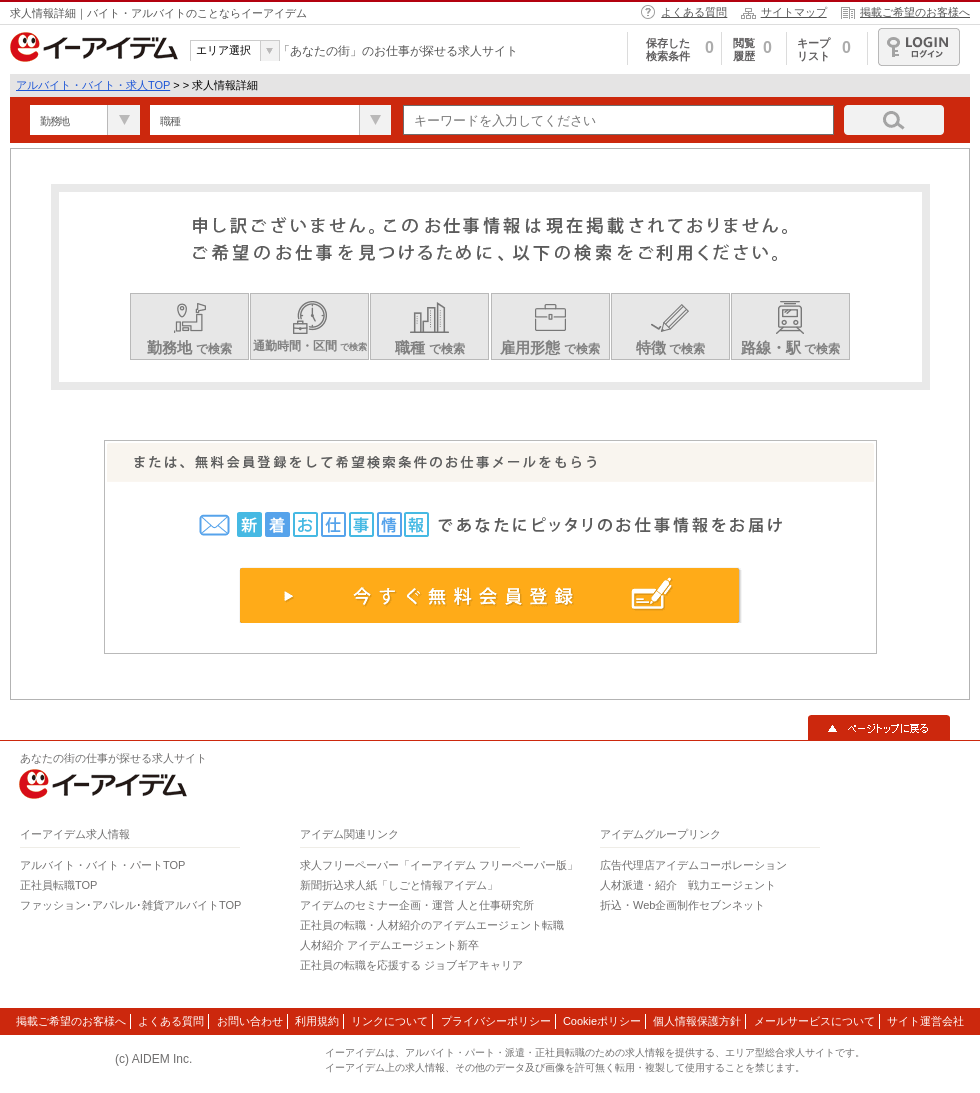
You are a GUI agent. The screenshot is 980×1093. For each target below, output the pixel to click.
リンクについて (389, 1021)
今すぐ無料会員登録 (490, 595)
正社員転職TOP (58, 885)
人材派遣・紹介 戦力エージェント (688, 885)
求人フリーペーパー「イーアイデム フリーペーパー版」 (439, 865)
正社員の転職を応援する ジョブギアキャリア (411, 965)
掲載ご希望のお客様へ (915, 12)
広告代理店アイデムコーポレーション (693, 865)
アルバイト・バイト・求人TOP (93, 85)
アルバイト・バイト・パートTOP (102, 865)
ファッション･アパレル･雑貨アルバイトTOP (130, 905)
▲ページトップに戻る (879, 728)
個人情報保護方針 (697, 1021)
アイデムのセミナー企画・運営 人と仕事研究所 (417, 905)
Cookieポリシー (602, 1021)
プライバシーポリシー (496, 1021)
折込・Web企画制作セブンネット (682, 905)
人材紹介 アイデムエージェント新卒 (389, 945)
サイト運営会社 (925, 1021)
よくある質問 (694, 12)
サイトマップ (794, 12)
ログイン (919, 47)
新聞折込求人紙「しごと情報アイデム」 (399, 885)
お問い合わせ (250, 1021)
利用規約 (317, 1021)
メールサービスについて (814, 1021)
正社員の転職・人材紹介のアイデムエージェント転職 (432, 925)
